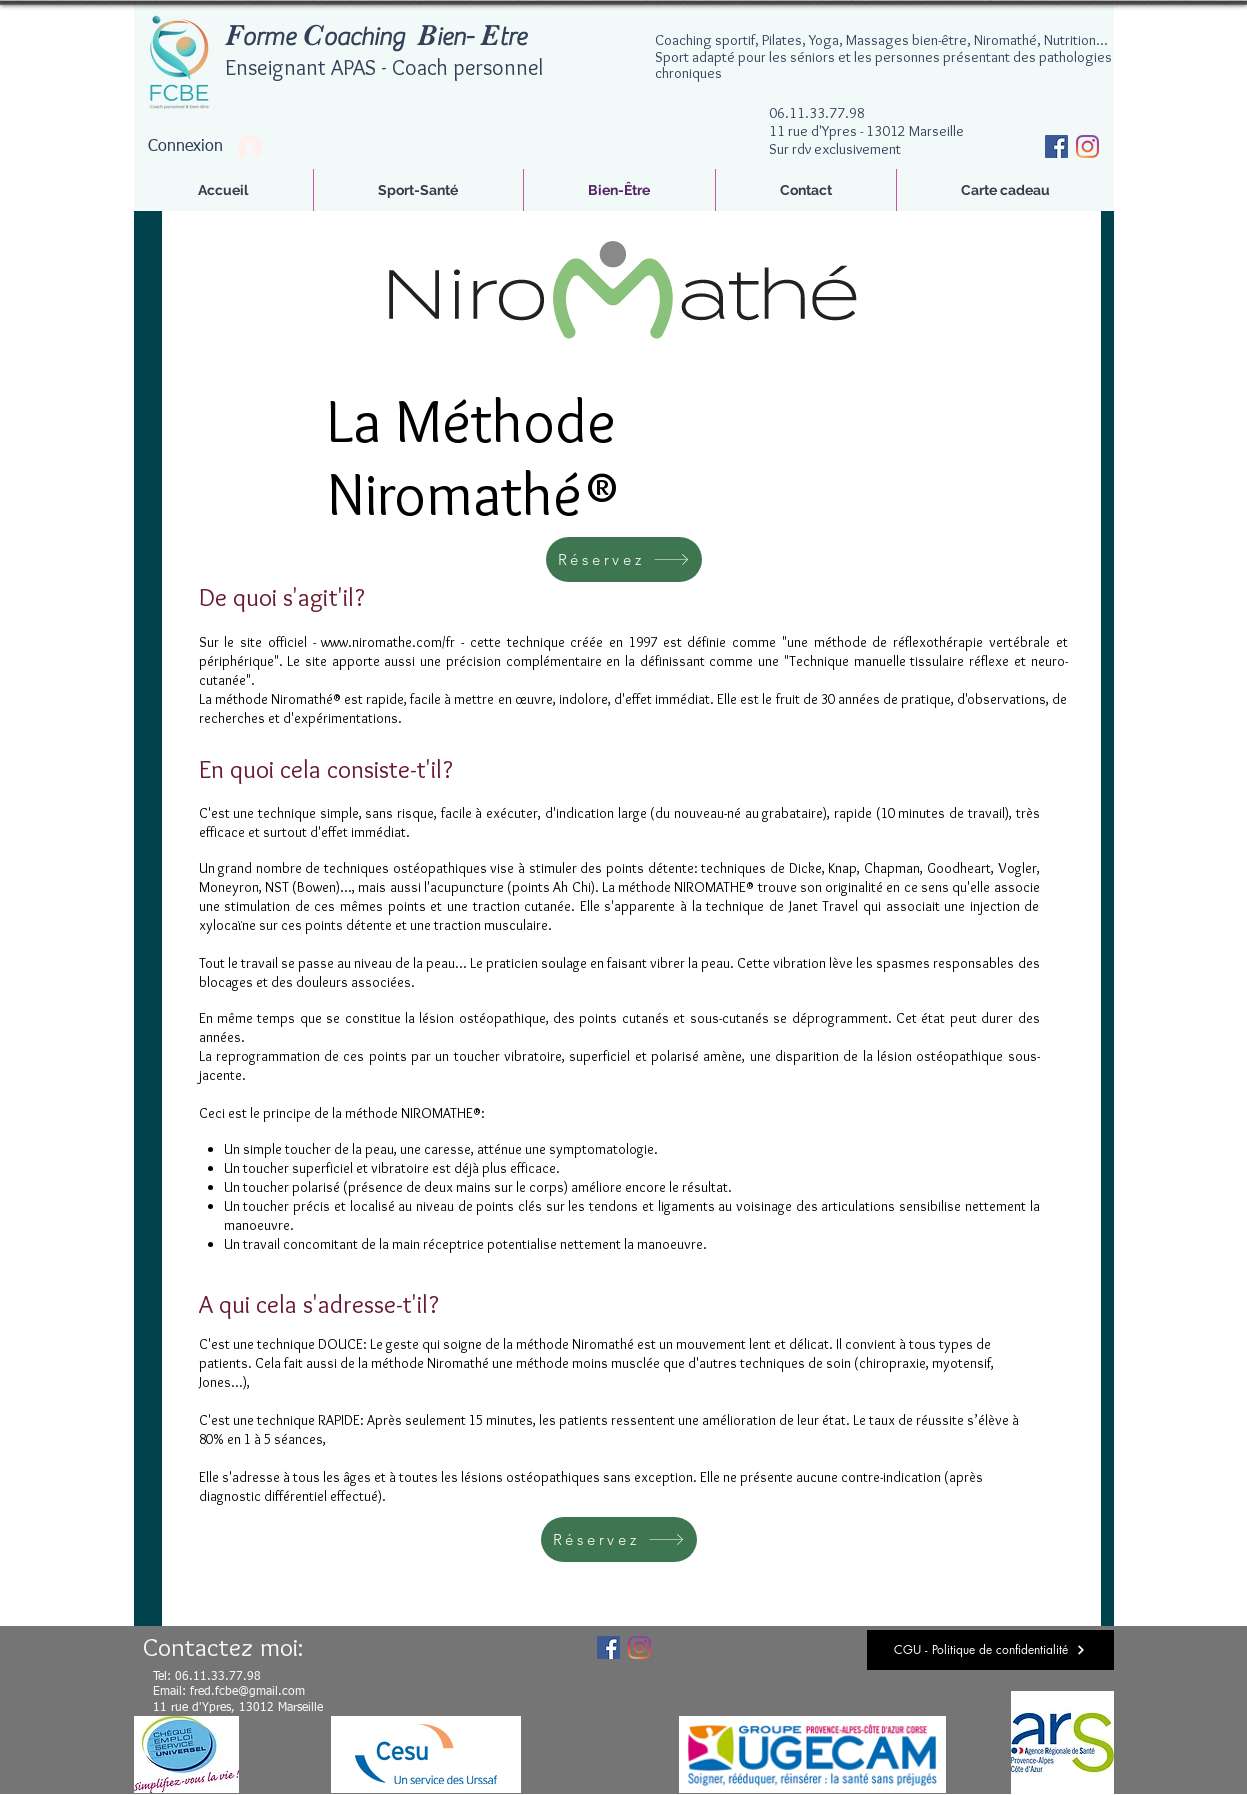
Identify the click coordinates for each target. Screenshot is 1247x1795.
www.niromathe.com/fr (388, 642)
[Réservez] (624, 559)
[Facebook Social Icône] (1056, 146)
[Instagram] (1087, 146)
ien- (454, 37)
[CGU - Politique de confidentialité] (990, 1650)
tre (512, 37)
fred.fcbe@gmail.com (247, 1692)
